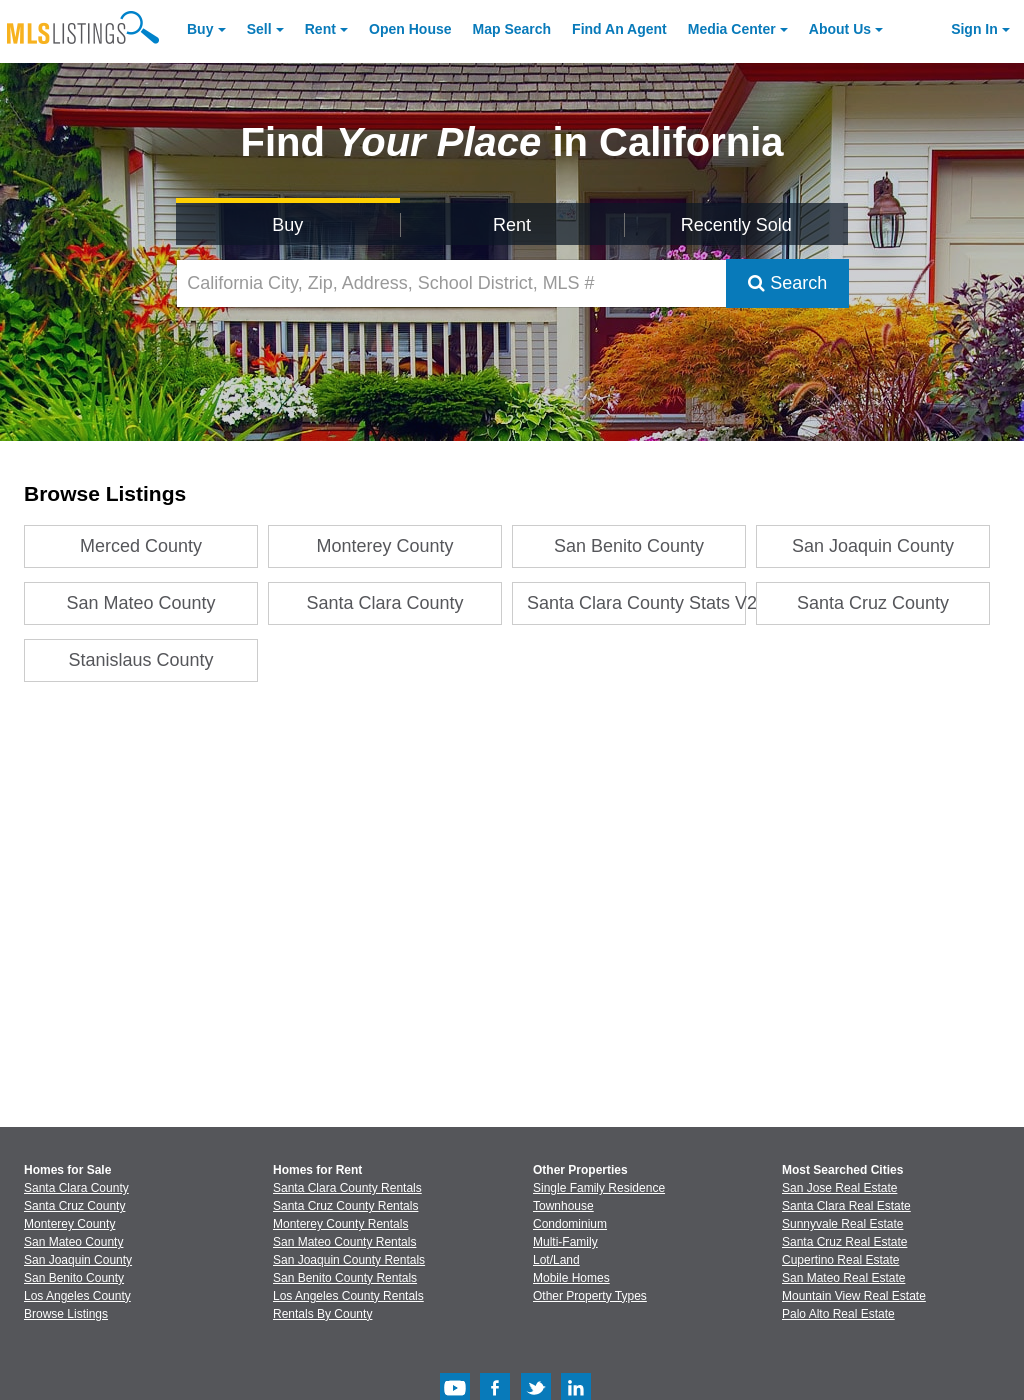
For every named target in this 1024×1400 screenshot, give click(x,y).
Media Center (732, 29)
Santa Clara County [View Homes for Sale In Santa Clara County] (76, 1188)
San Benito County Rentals (345, 1278)
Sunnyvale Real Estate (842, 1224)
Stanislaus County (141, 660)
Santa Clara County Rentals (347, 1188)
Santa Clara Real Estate (846, 1206)
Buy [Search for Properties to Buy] (287, 225)
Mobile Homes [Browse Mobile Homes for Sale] (571, 1278)
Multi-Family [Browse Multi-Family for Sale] (565, 1242)
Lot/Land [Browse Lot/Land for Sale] (556, 1260)
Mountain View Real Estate (854, 1296)
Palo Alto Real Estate (838, 1314)
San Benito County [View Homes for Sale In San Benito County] (74, 1278)
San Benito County (629, 546)
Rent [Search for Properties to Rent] (512, 225)
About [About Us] (840, 29)
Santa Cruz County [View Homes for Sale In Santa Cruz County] (74, 1206)
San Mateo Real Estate (843, 1278)
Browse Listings (66, 1314)
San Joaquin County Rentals (349, 1260)
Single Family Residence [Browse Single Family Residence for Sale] (599, 1188)
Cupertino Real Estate (840, 1260)
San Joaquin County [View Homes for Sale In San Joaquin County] (78, 1260)
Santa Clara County (385, 603)
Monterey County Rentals (340, 1224)
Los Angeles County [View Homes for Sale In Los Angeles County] (77, 1296)
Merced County (141, 546)
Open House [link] (410, 29)
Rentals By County (322, 1314)
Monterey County (385, 546)
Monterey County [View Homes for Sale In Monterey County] (69, 1224)
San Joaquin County (873, 546)
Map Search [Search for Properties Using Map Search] (512, 29)
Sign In (974, 29)
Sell (259, 29)
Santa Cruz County (873, 603)
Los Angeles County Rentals (348, 1296)
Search (787, 283)
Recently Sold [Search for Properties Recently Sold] (736, 225)
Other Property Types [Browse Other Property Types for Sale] (590, 1296)
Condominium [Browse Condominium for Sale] (570, 1224)
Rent (320, 29)
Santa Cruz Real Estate (844, 1242)
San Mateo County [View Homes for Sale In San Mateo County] (73, 1242)
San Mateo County (141, 603)
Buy (200, 29)
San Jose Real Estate (839, 1188)
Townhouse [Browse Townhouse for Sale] (563, 1206)
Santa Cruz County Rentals (345, 1206)
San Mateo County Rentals (344, 1242)
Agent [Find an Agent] (619, 29)
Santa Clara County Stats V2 (636, 603)
